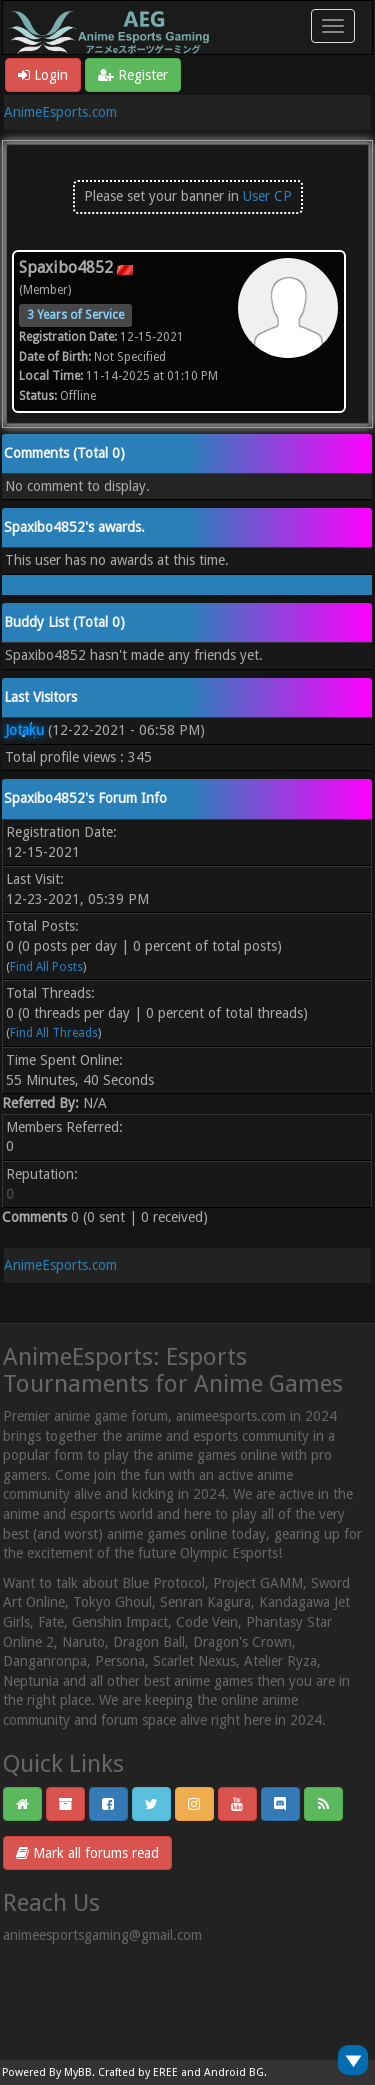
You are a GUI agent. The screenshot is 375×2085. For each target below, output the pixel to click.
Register (133, 75)
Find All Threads (54, 1033)
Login (43, 75)
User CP (267, 196)
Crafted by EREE (138, 2072)
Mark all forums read (87, 1853)
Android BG (234, 2072)
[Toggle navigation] (333, 26)
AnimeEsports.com (60, 112)
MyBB (78, 2072)
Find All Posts (46, 967)
